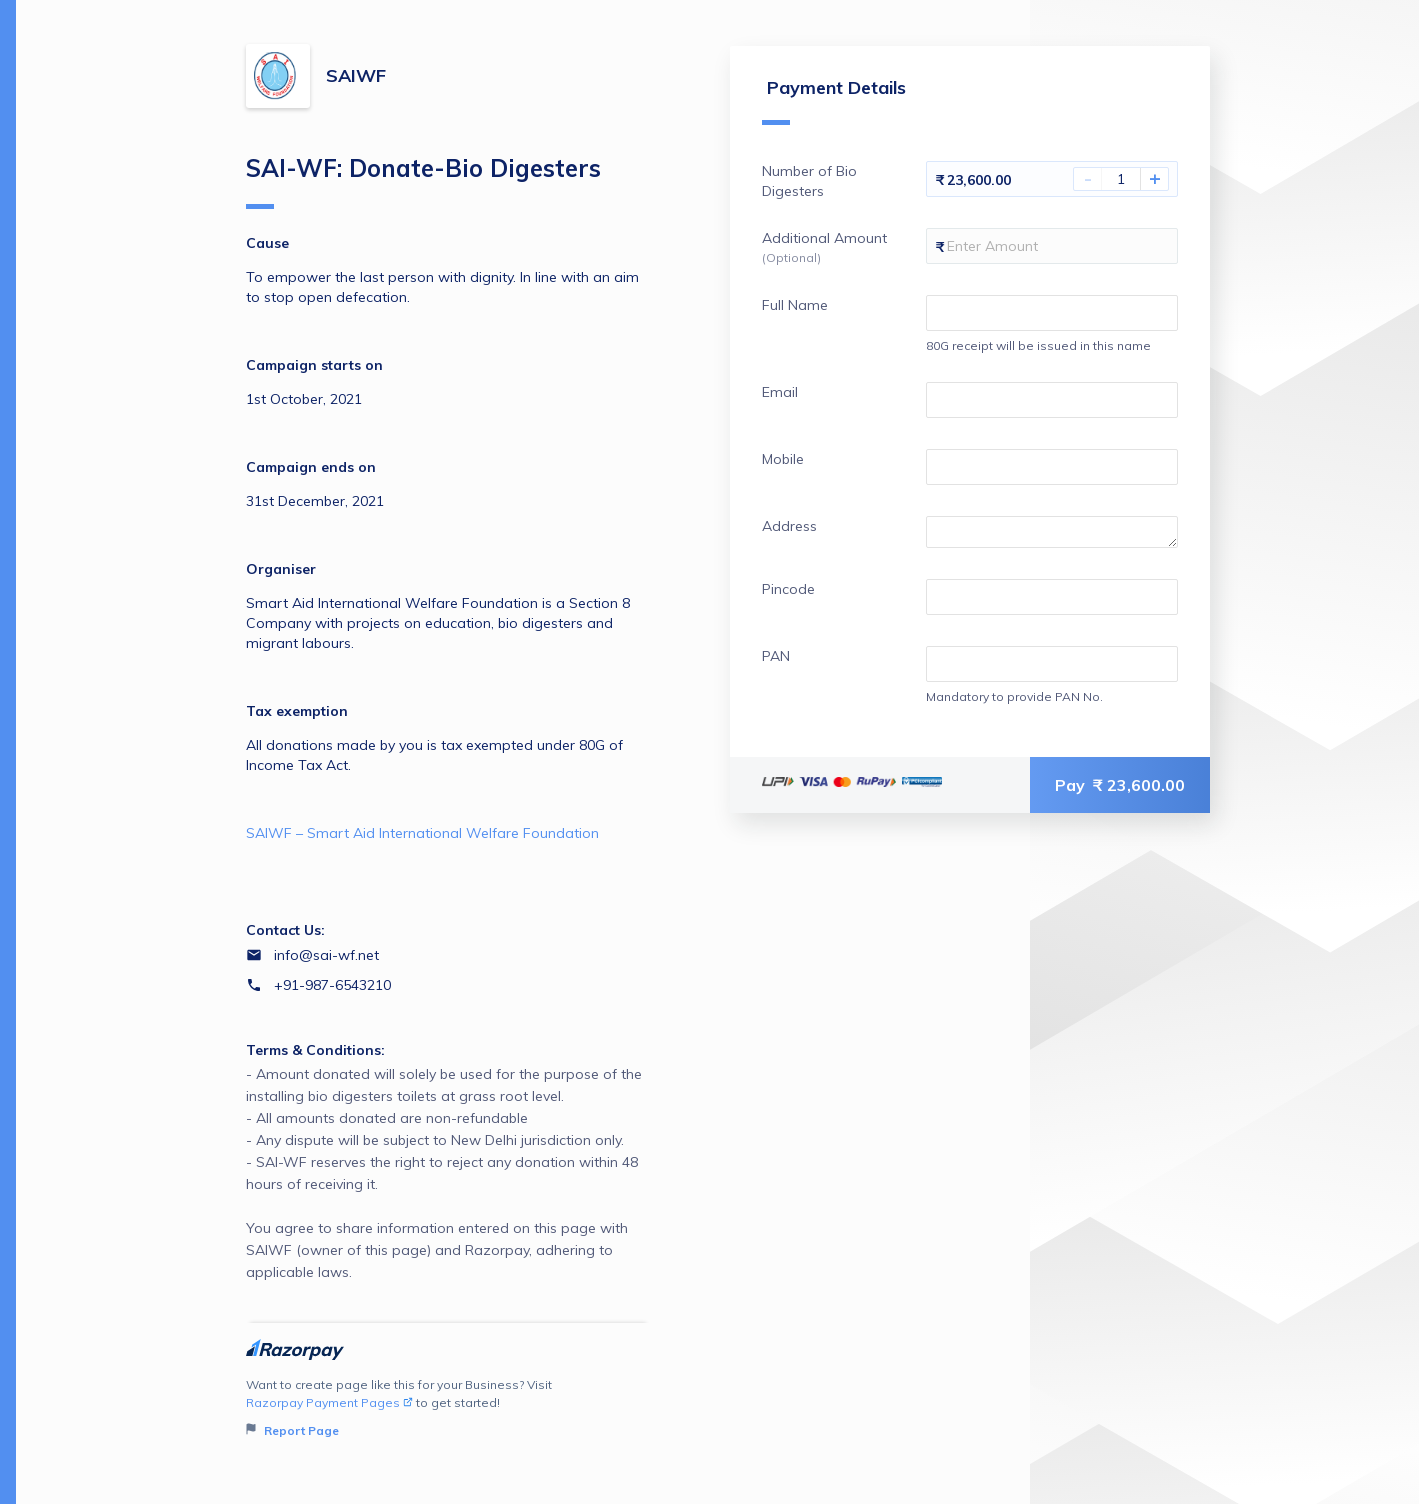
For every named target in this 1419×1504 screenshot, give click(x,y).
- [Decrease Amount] (1088, 179)
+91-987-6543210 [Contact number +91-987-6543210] (332, 985)
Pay (1120, 785)
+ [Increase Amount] (1155, 179)
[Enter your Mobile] (1052, 467)
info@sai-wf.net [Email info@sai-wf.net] (326, 955)
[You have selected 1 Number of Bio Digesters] (1121, 179)
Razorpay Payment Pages (329, 1402)
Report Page (292, 1430)
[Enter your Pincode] (1052, 597)
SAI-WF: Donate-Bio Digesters (423, 181)
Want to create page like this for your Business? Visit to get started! (448, 1408)
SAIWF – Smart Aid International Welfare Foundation (422, 833)
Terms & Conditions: (315, 1050)
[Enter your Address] (1052, 532)
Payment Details (834, 100)
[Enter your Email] (1052, 400)
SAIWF (356, 75)
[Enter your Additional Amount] (1052, 246)
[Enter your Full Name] (1052, 313)
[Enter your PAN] (1052, 664)
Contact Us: (285, 930)
